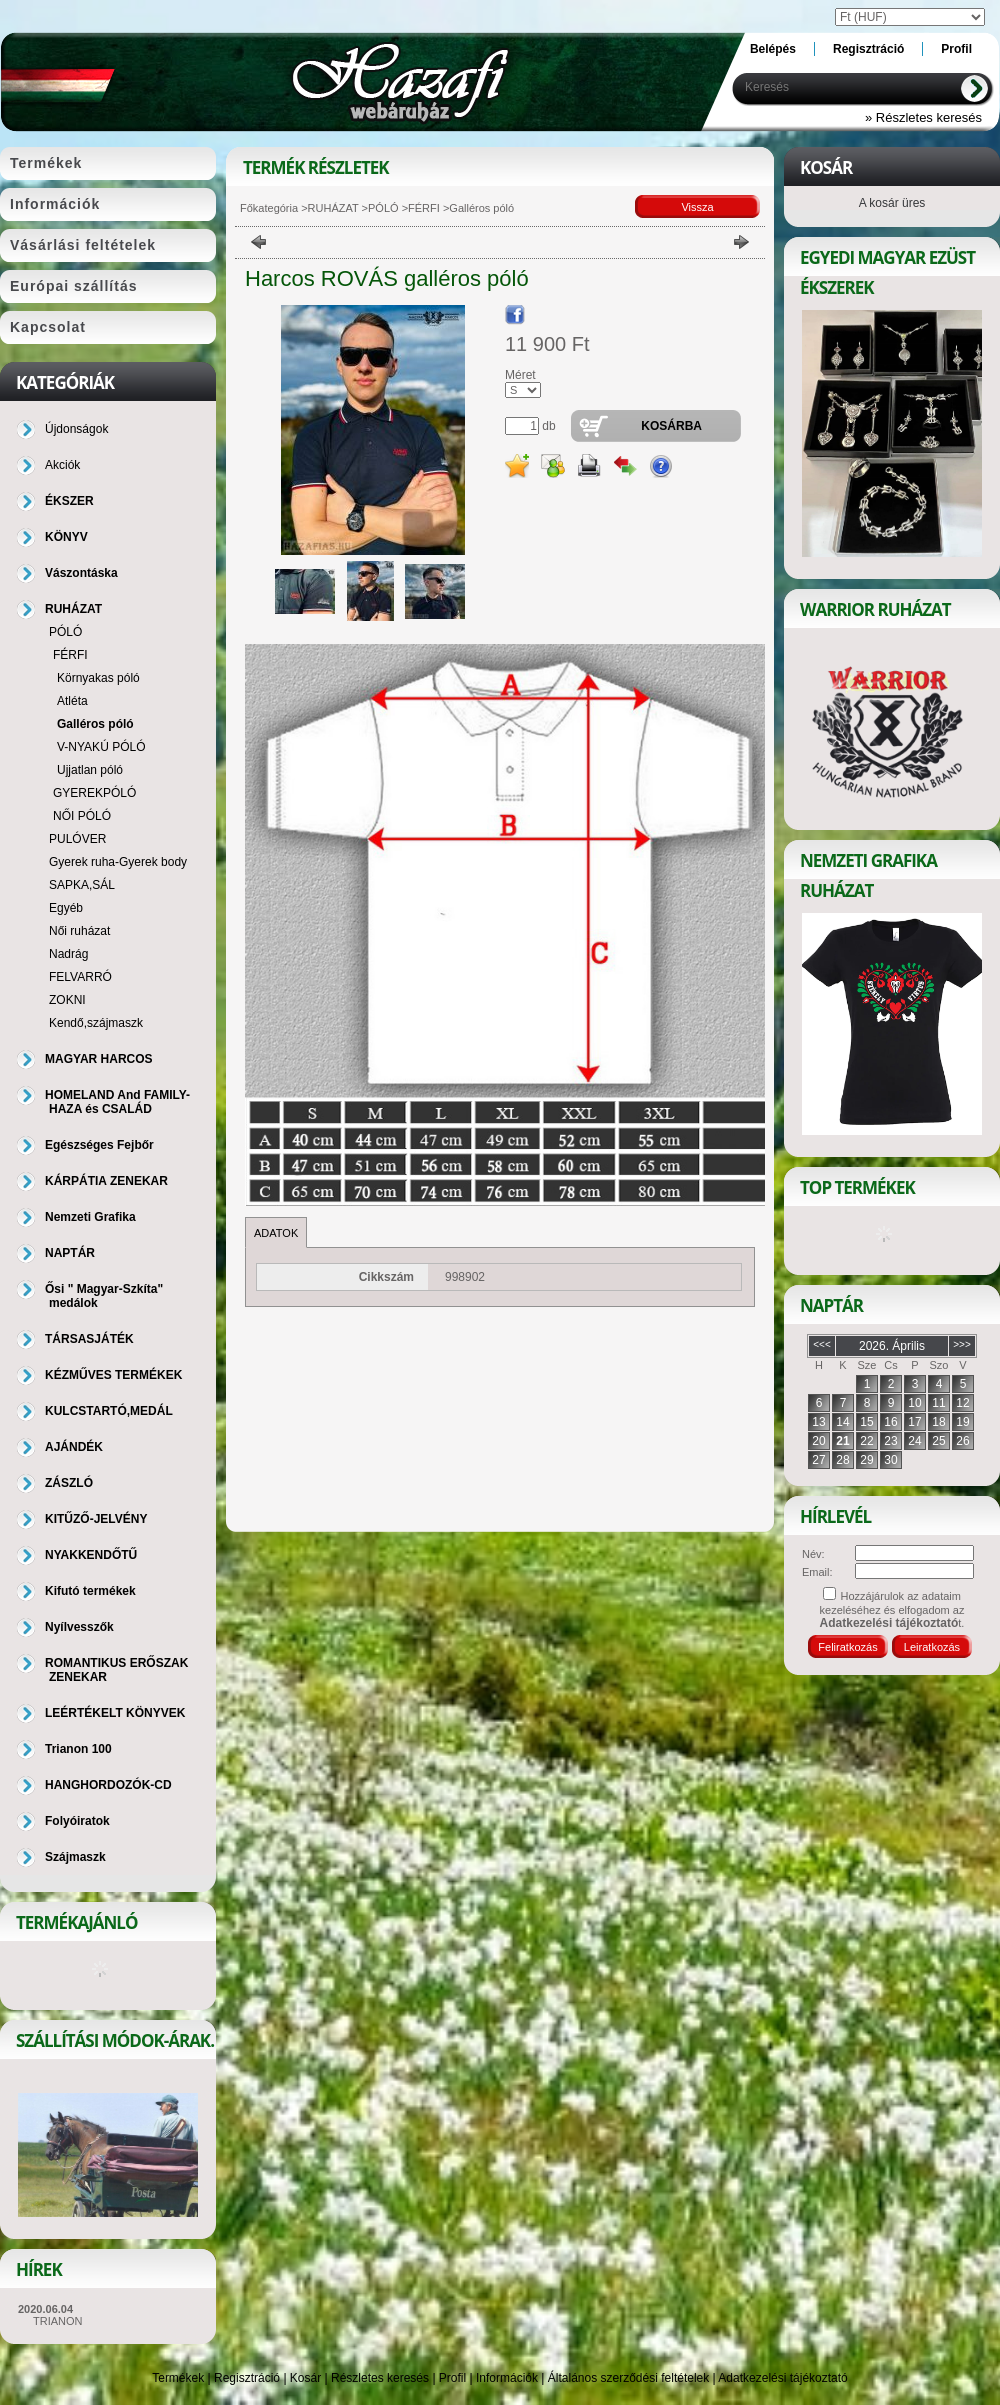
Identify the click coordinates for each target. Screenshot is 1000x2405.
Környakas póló (98, 678)
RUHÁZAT (333, 208)
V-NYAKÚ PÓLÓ (101, 747)
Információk (507, 2378)
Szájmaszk (75, 1857)
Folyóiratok (77, 1821)
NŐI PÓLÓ (82, 816)
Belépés (773, 49)
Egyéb (66, 908)
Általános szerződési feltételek (628, 2378)
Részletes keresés (380, 2378)
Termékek (178, 2378)
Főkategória (269, 208)
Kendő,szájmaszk (96, 1023)
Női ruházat (79, 931)
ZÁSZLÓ (69, 1483)
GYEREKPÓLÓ (94, 793)
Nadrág (68, 954)
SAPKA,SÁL (82, 885)
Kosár (305, 2378)
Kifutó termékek (90, 1591)
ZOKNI (67, 1000)
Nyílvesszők (79, 1627)
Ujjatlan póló (90, 770)
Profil (452, 2378)
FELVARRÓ (80, 977)
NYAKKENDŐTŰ (91, 1555)
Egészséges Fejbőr (99, 1145)
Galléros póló (95, 724)
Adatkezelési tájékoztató (782, 2378)
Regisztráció (247, 2378)
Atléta (72, 701)
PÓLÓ (383, 208)
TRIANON (58, 2321)
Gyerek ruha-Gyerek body (118, 862)
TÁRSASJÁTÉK (89, 1339)
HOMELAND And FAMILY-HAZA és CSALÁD (117, 1102)
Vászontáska (81, 573)
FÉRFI (424, 208)
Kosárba (671, 426)
